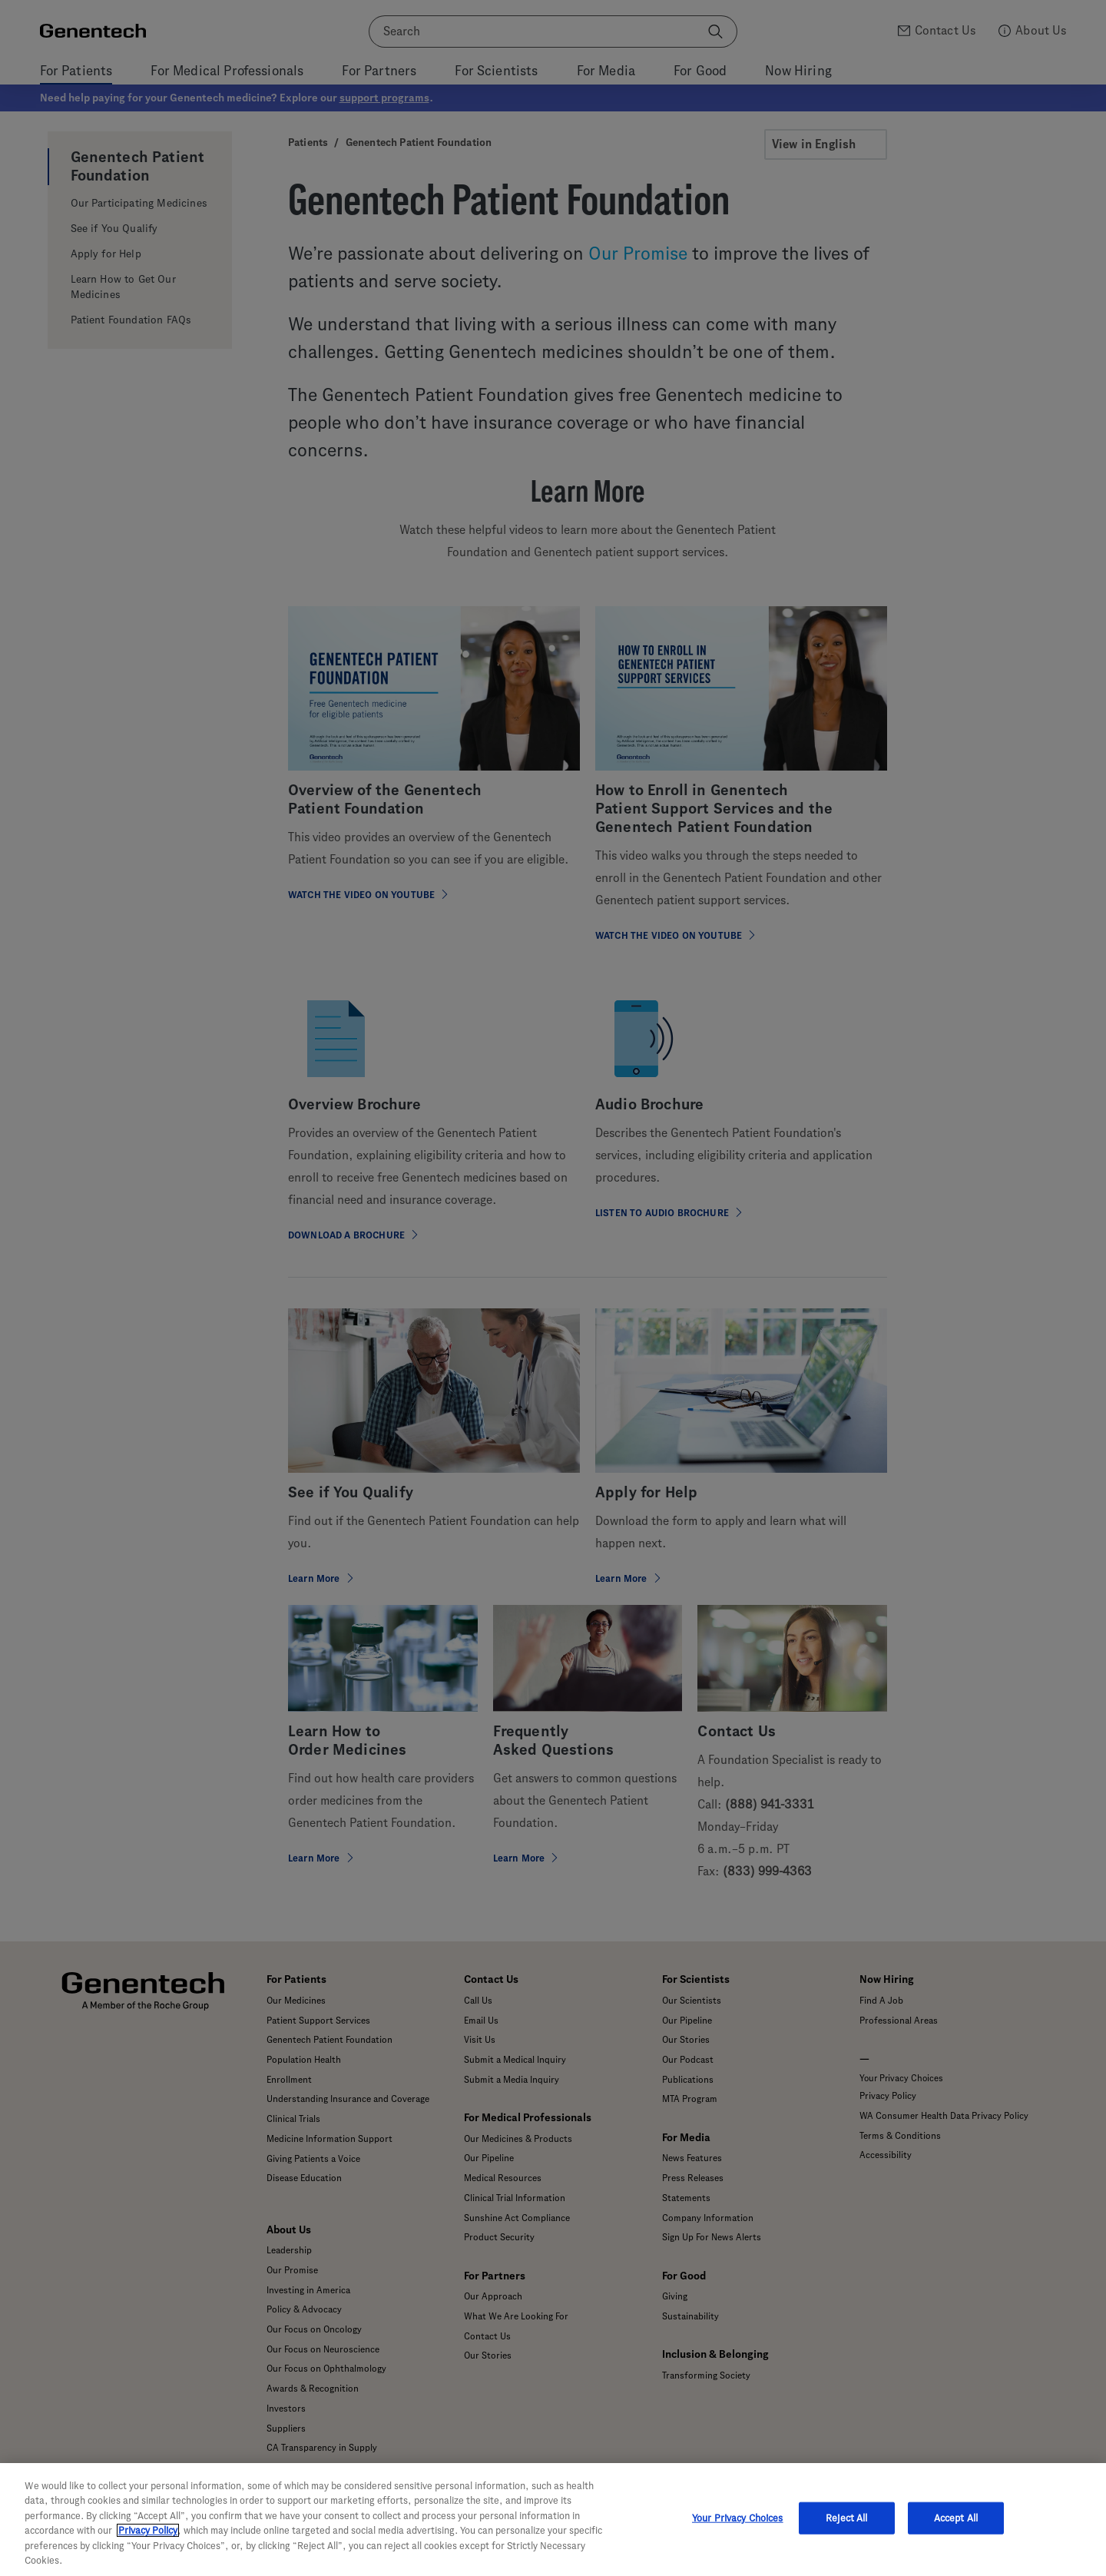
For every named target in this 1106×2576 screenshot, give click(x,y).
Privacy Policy (147, 2530)
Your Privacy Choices (737, 2518)
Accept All (956, 2518)
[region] (553, 2519)
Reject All (846, 2518)
